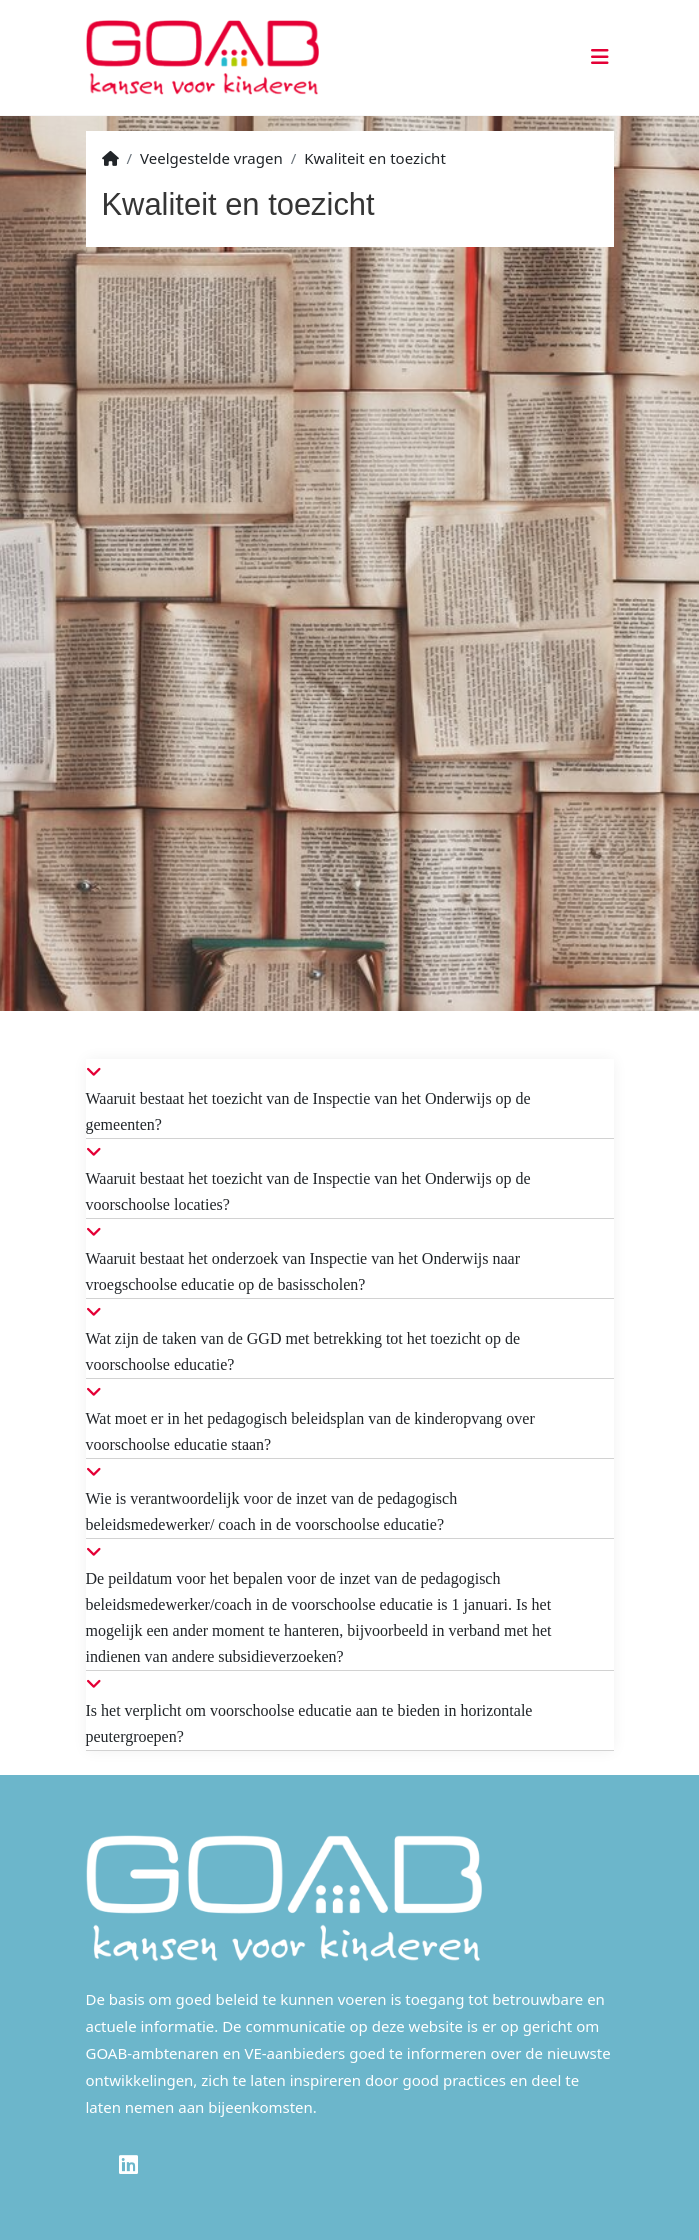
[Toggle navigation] (596, 57)
